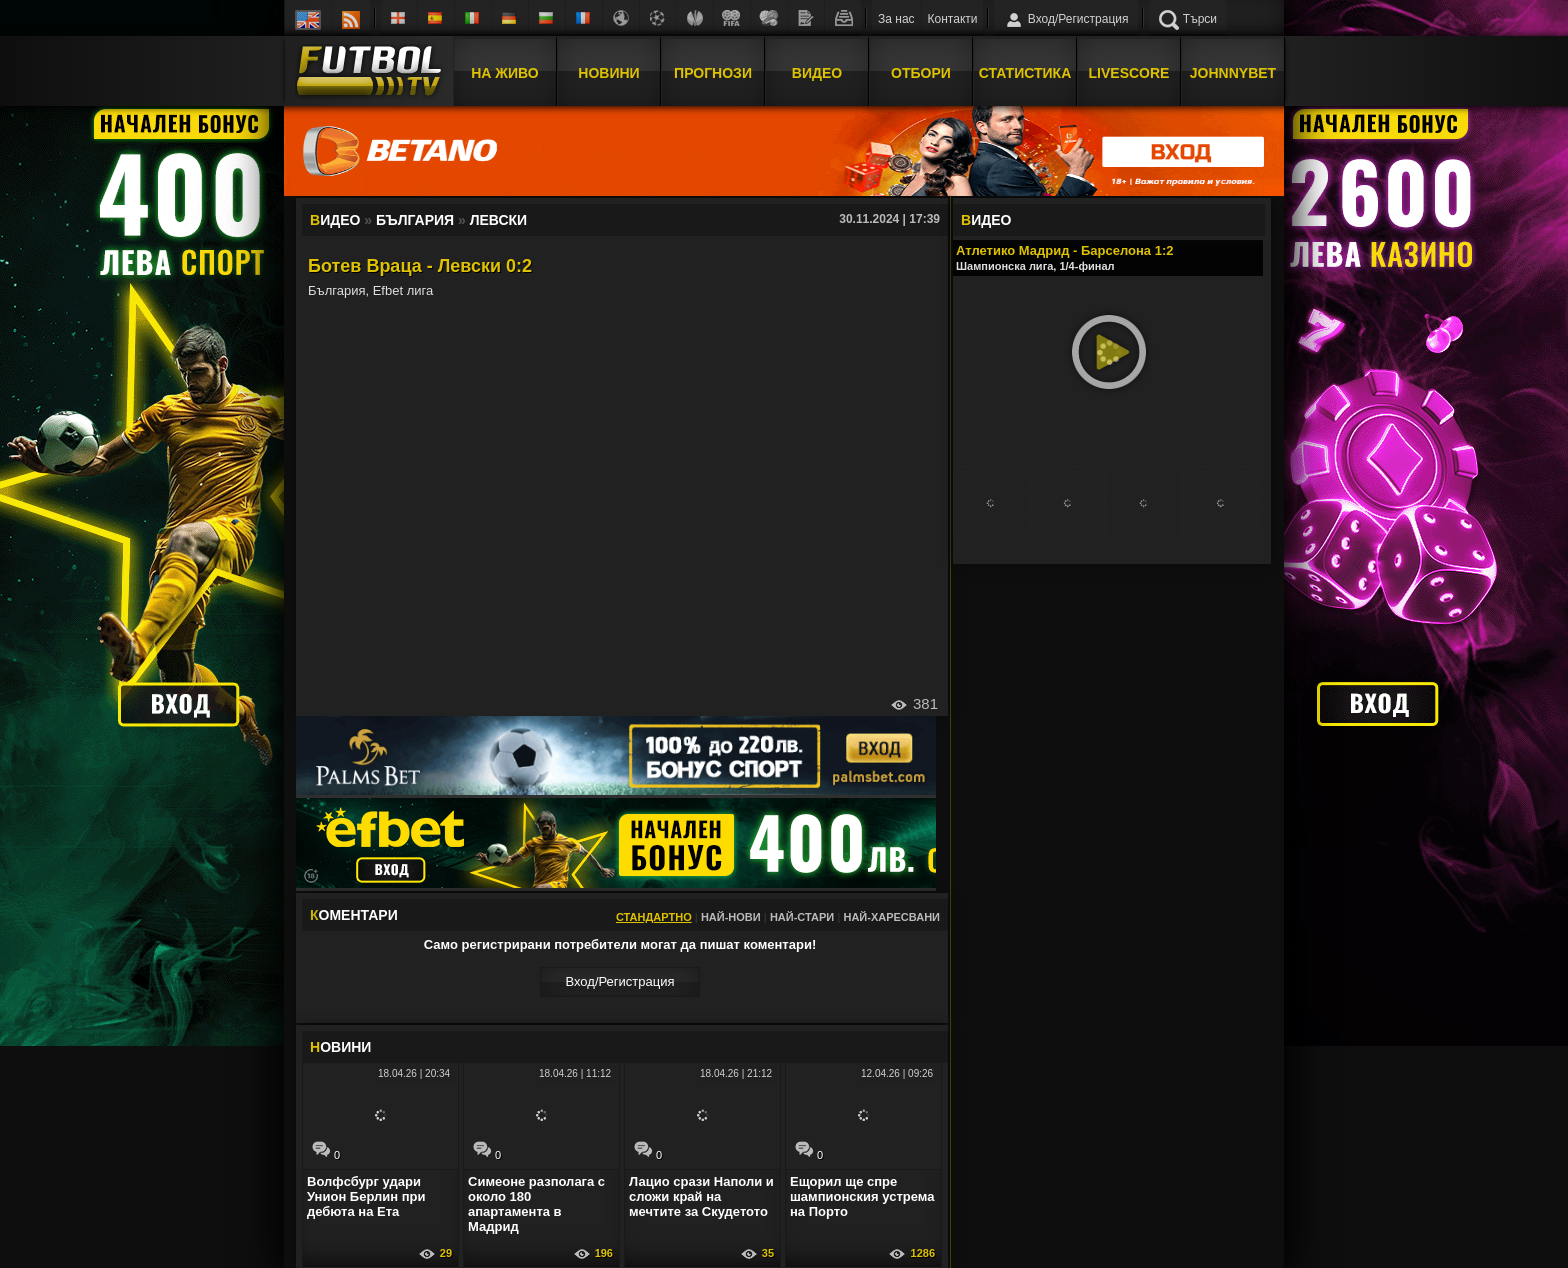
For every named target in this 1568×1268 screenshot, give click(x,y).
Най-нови (731, 917)
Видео (817, 73)
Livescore (1129, 73)
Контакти (953, 19)
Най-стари (802, 917)
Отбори (921, 73)
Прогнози (713, 73)
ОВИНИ (340, 1047)
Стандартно (654, 917)
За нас (896, 19)
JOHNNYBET (1233, 73)
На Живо (504, 73)
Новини (608, 73)
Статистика (1025, 73)
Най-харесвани (891, 917)
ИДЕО (986, 220)
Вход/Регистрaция (619, 981)
